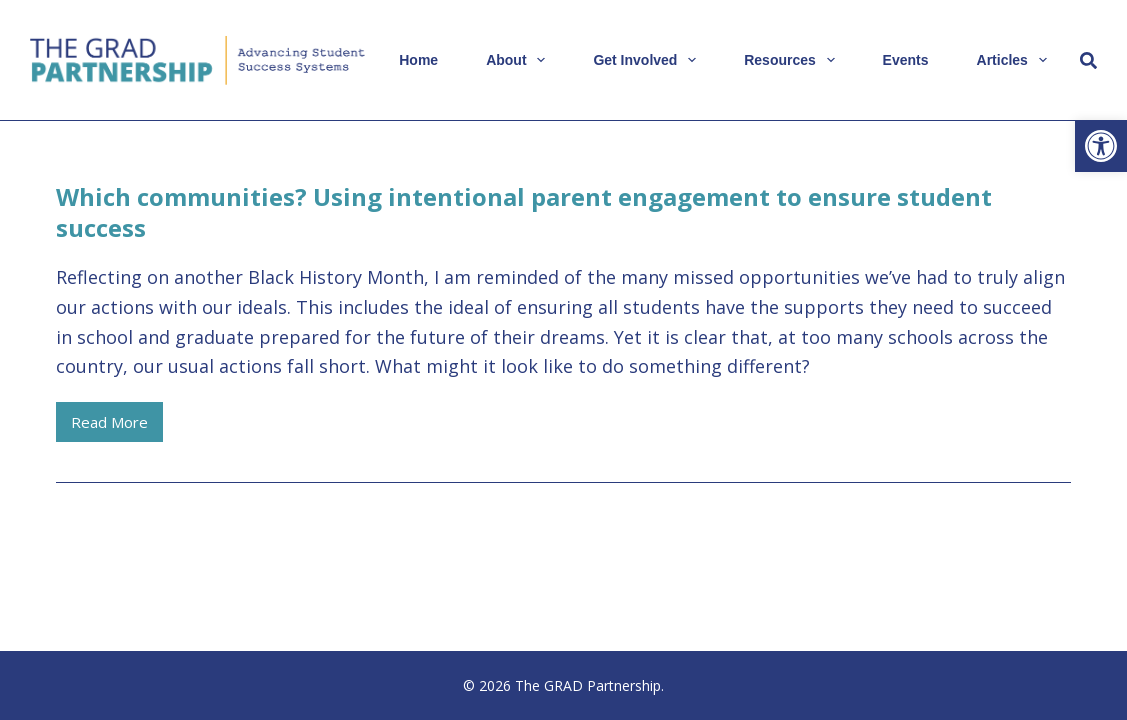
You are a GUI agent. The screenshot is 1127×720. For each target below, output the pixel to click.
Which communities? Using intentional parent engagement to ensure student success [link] (524, 212)
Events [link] (906, 60)
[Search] (1088, 60)
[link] (1101, 146)
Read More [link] (117, 427)
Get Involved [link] (648, 60)
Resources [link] (793, 60)
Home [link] (418, 60)
